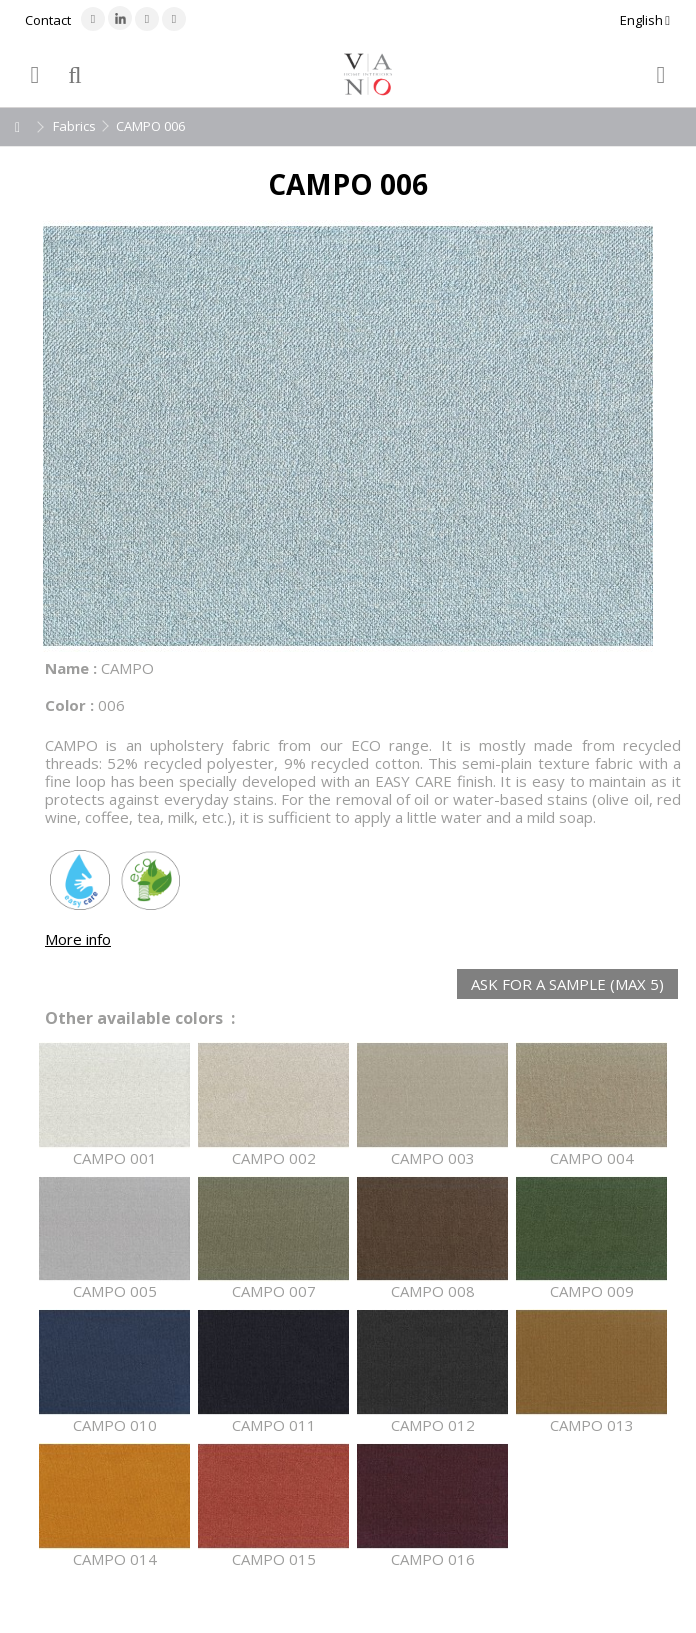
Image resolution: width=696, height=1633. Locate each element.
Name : (71, 668)
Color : (69, 705)
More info (78, 939)
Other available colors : (140, 1018)
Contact (48, 20)
